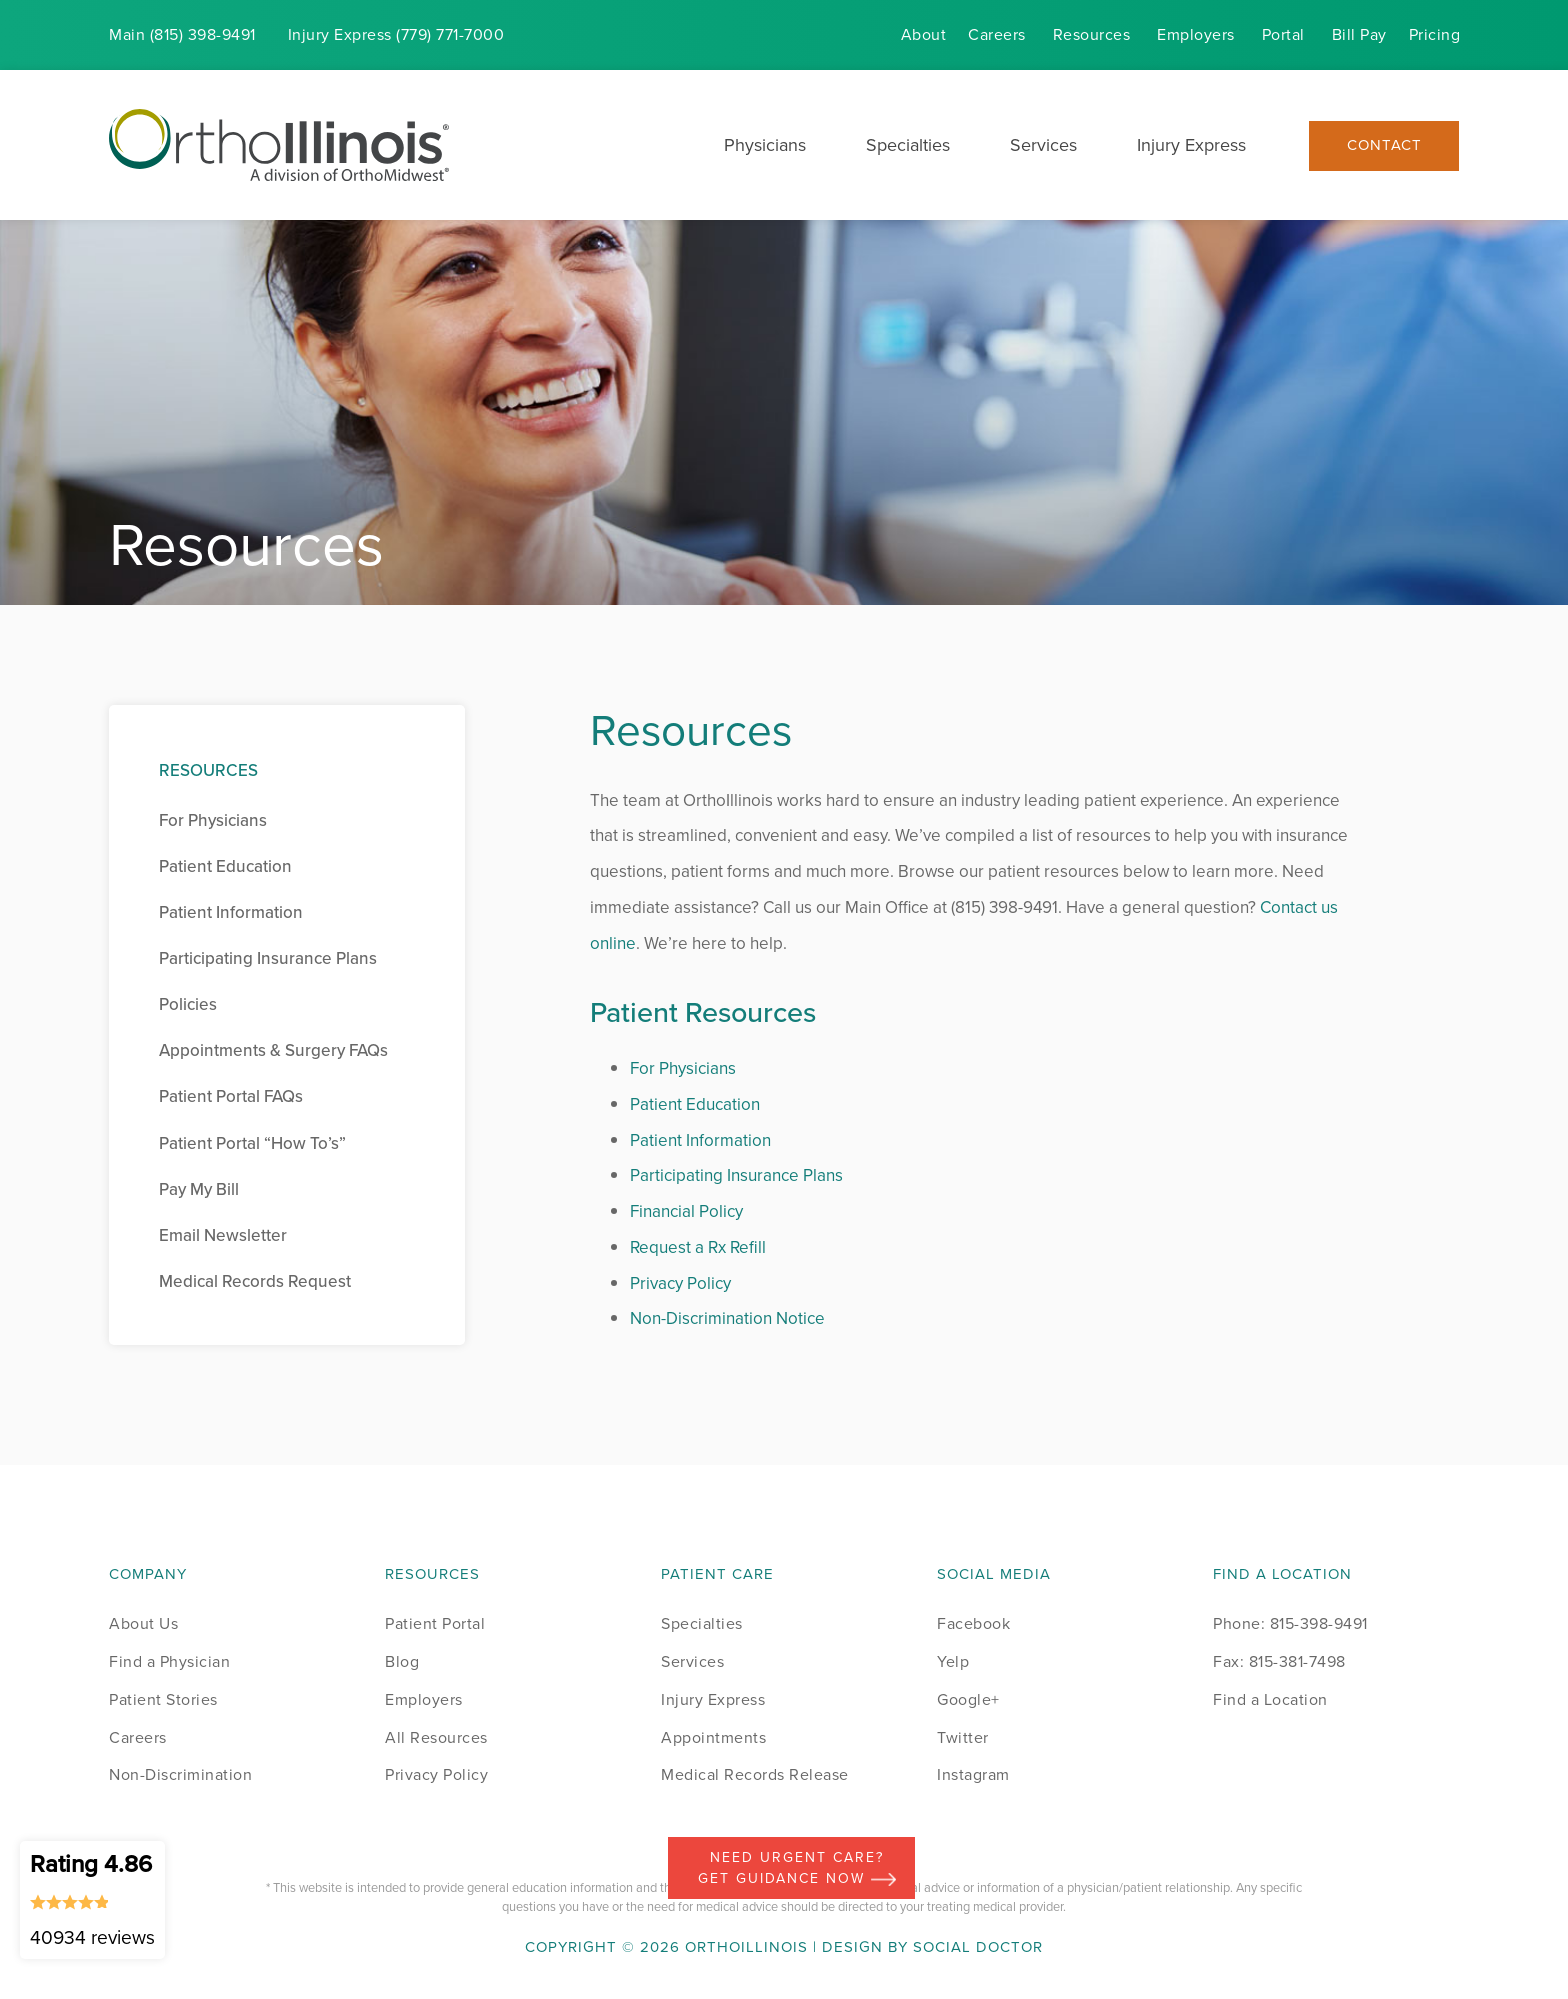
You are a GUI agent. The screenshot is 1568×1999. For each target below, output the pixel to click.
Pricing (1435, 34)
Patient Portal (435, 1623)
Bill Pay (1359, 34)
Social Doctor (978, 1947)
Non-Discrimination (180, 1774)
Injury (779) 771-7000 (396, 34)
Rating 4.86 (92, 1899)
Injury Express (1191, 145)
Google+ (968, 1699)
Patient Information (700, 1140)
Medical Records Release (755, 1774)
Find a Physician (169, 1661)
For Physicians (683, 1068)
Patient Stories (163, 1699)
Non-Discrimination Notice (727, 1318)
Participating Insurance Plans (736, 1175)
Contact (1384, 145)
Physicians (765, 145)
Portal (1283, 34)
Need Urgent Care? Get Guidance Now (797, 1868)
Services (1043, 145)
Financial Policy (686, 1211)
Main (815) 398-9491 (182, 34)
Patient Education (695, 1104)
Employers (1196, 34)
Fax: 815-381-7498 (1279, 1661)
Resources (1092, 34)
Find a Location (1270, 1699)
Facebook (973, 1623)
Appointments (713, 1737)
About (924, 34)
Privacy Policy (680, 1283)
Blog (402, 1661)
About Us (143, 1623)
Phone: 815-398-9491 (1290, 1623)
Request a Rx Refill (698, 1247)
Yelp (953, 1661)
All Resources (436, 1737)
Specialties (908, 145)
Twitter (963, 1737)
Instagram (973, 1774)
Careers (997, 34)
